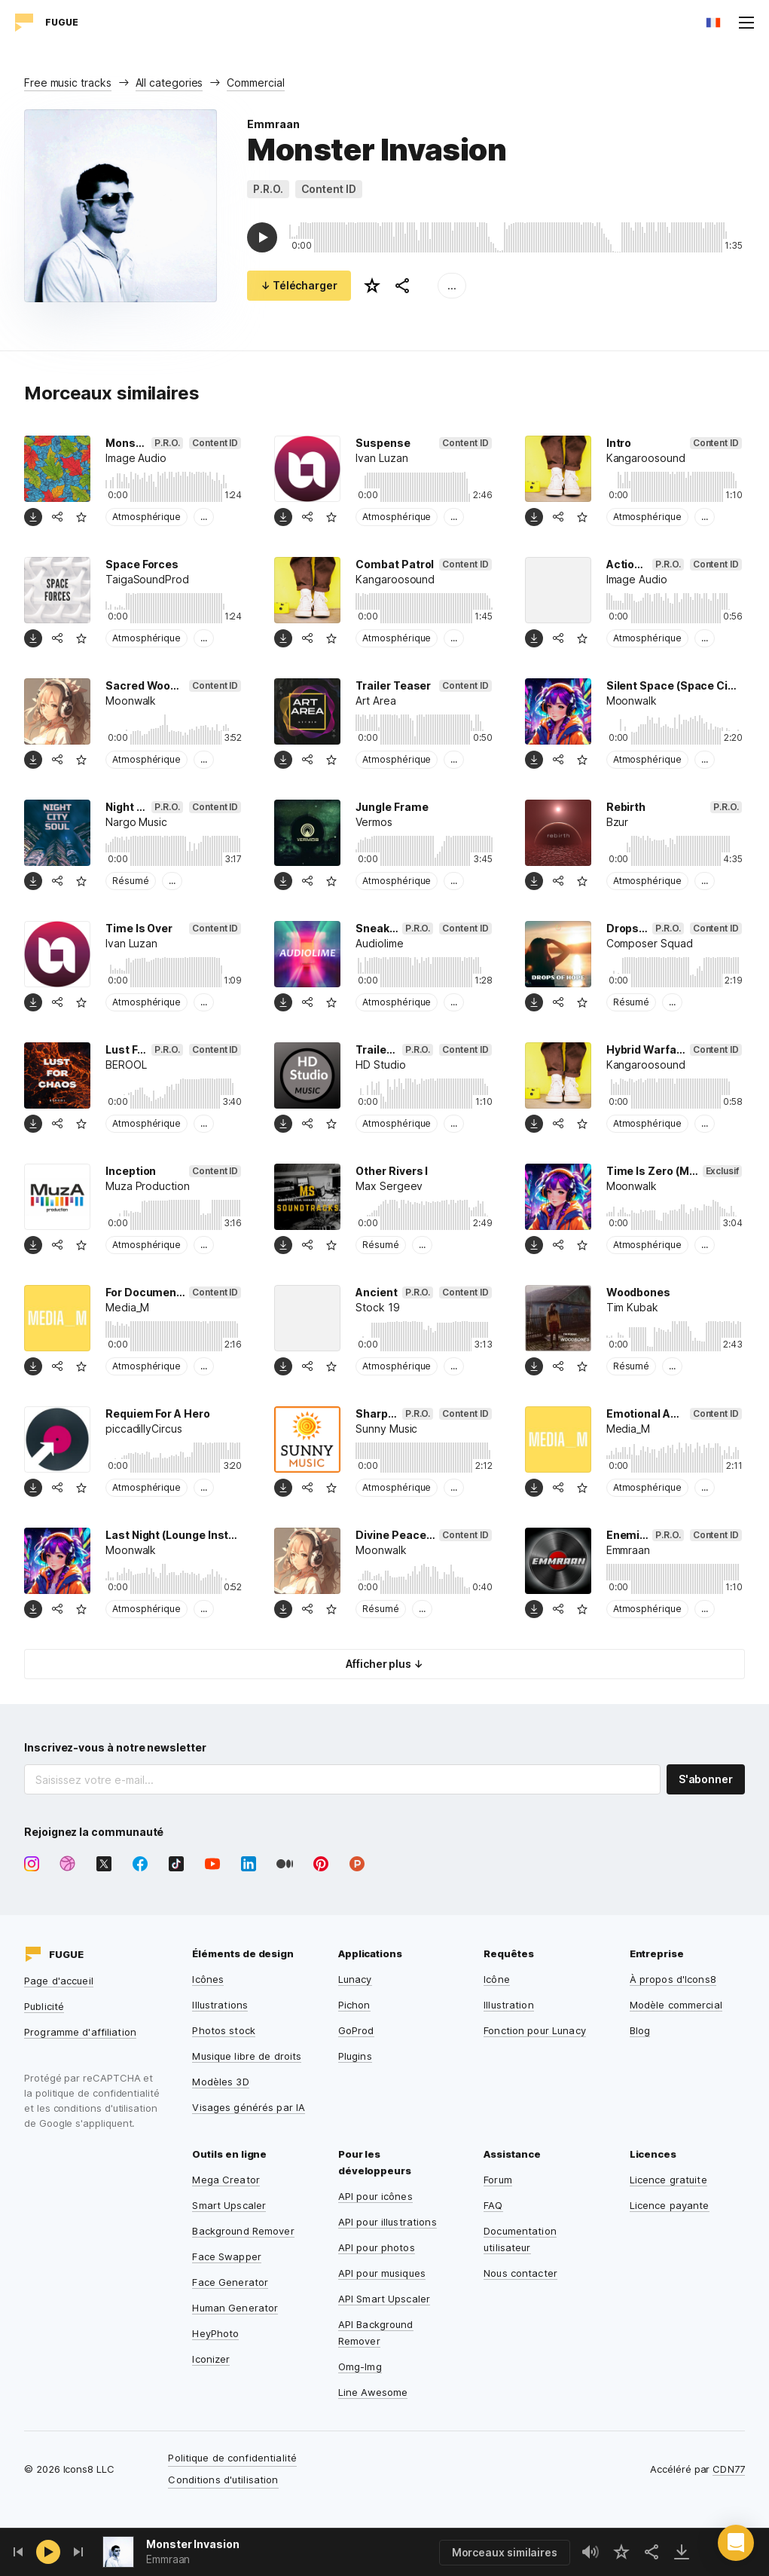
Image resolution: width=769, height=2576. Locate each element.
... (451, 285)
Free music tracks (67, 82)
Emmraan (273, 124)
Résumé (130, 880)
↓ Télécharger (299, 285)
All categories (169, 82)
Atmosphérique (146, 516)
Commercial (255, 82)
